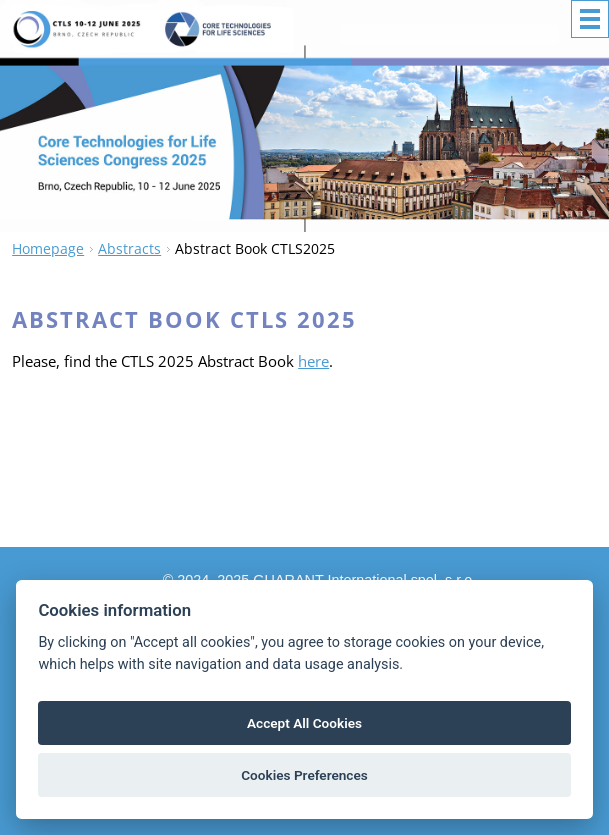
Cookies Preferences (304, 775)
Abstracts (129, 248)
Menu (590, 19)
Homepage (48, 248)
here (313, 361)
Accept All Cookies (304, 723)
